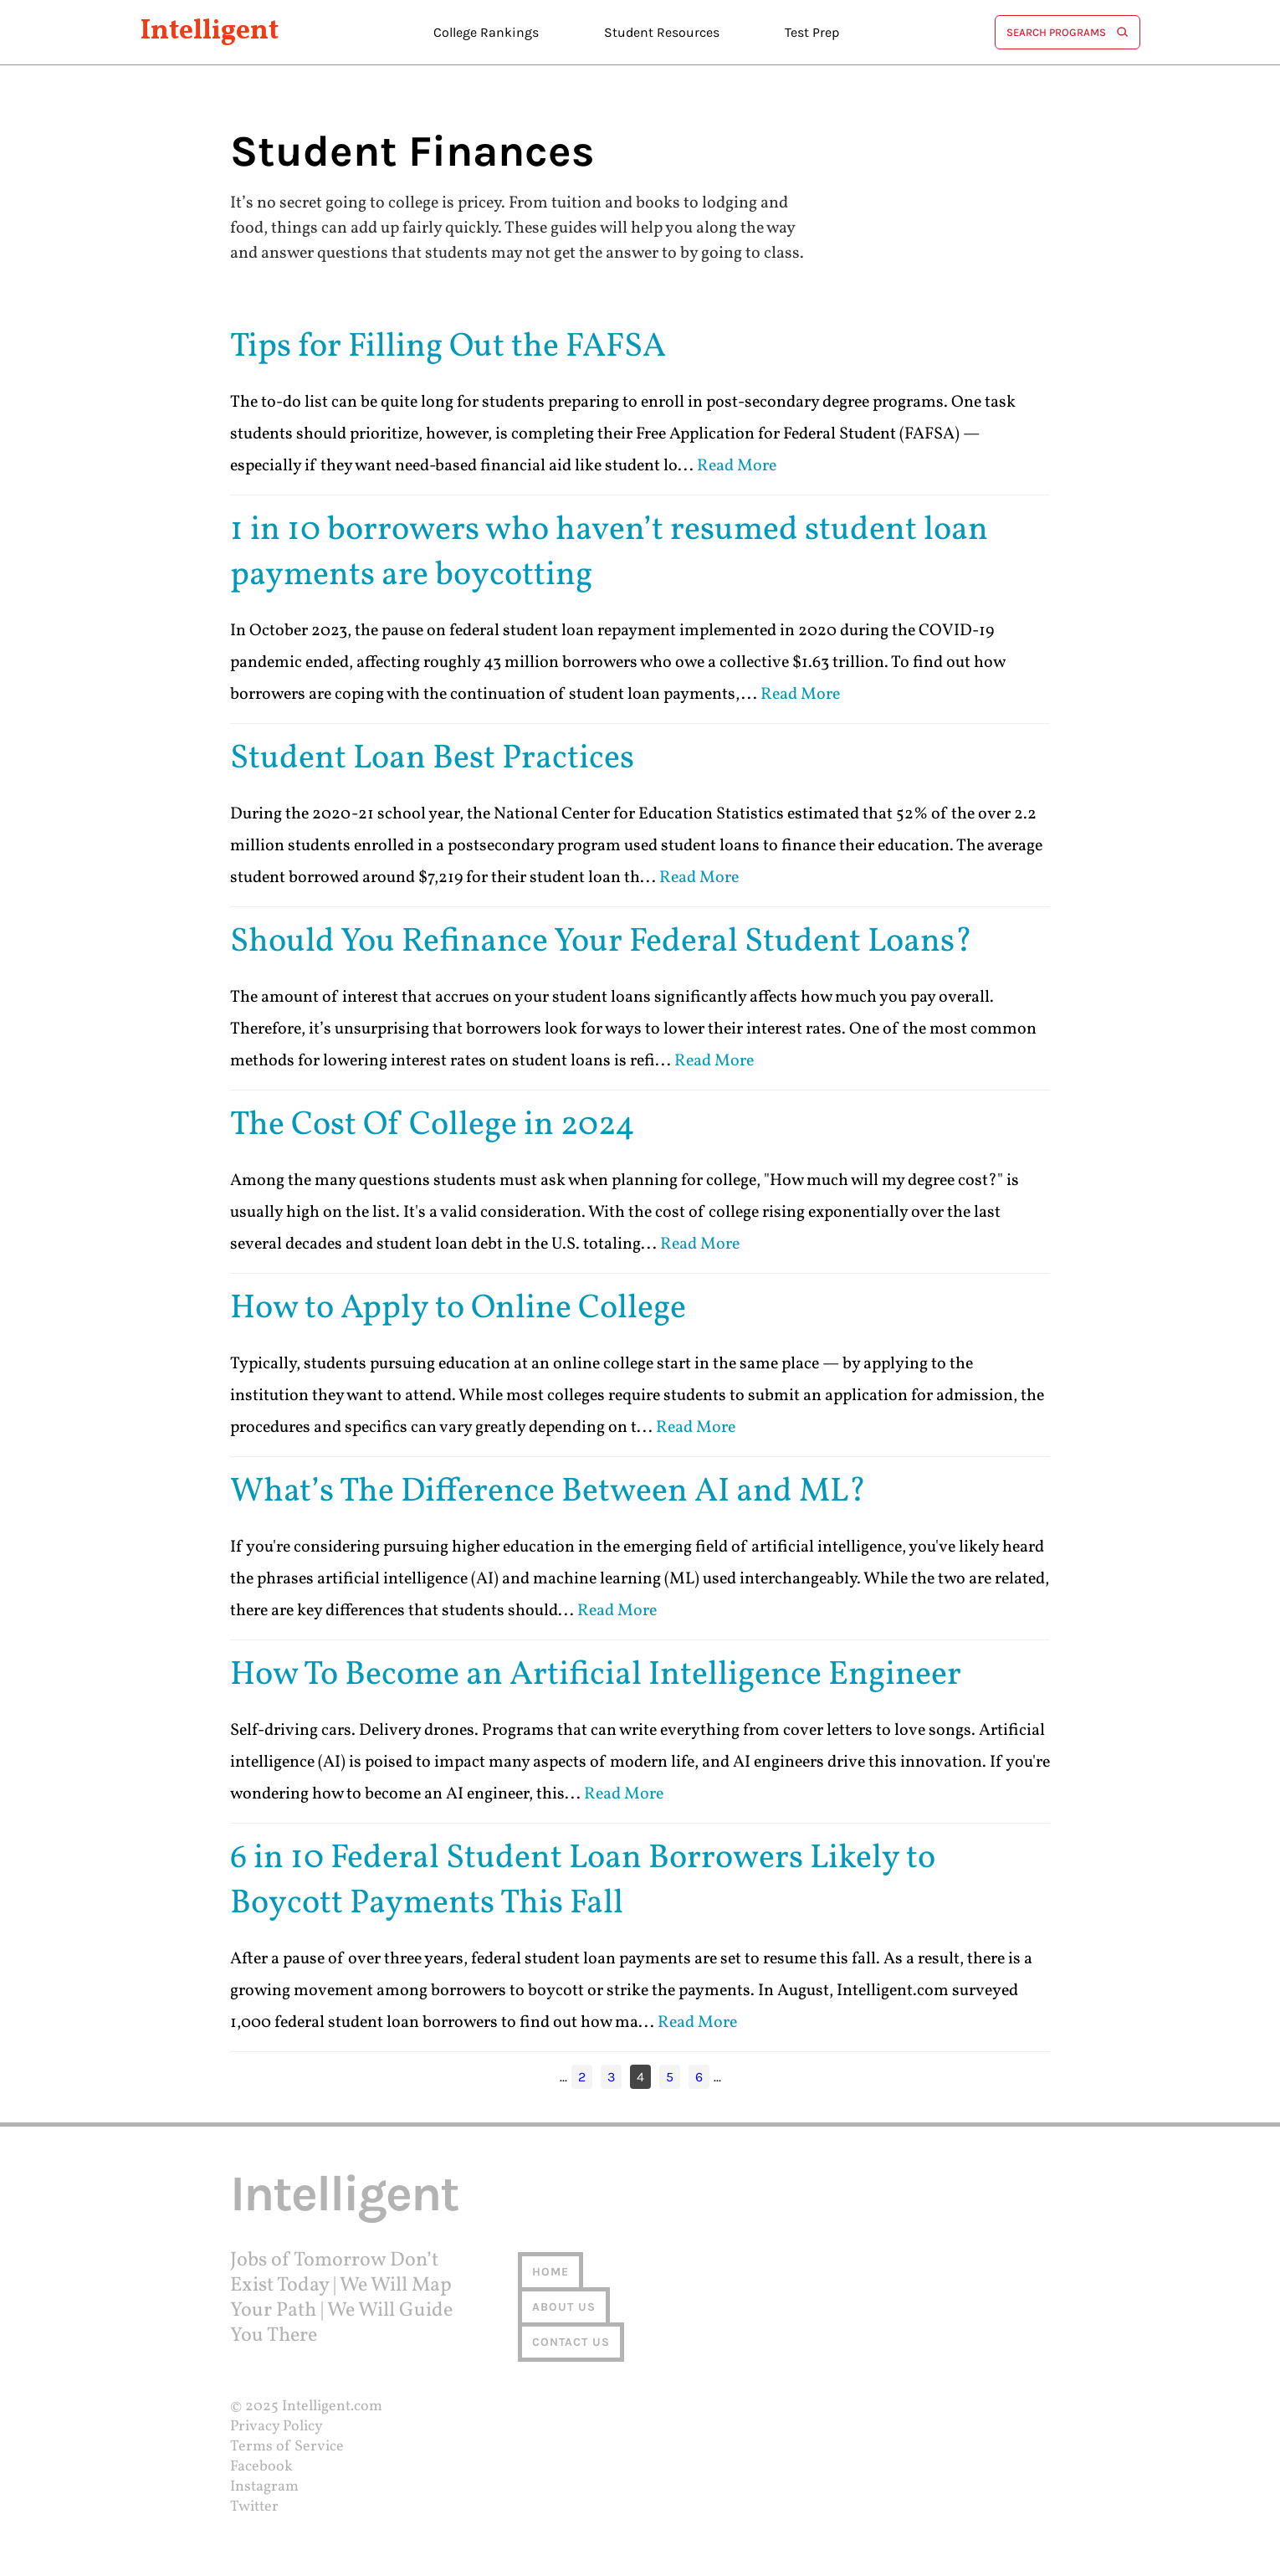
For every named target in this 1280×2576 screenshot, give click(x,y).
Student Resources (661, 32)
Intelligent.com (332, 2406)
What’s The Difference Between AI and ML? (548, 1492)
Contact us (571, 2342)
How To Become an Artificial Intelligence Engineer (595, 1675)
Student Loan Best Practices (432, 759)
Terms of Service (287, 2446)
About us (564, 2307)
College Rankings (486, 32)
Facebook (261, 2466)
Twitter (254, 2506)
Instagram (264, 2486)
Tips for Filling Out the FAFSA (448, 347)
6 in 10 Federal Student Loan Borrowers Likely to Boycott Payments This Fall (582, 1881)
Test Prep (812, 32)
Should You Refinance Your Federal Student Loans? (601, 942)
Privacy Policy (276, 2426)
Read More (736, 466)
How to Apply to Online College (458, 1309)
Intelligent (210, 32)
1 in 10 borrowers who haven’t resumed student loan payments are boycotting (609, 553)
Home (550, 2272)
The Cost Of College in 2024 (432, 1125)
